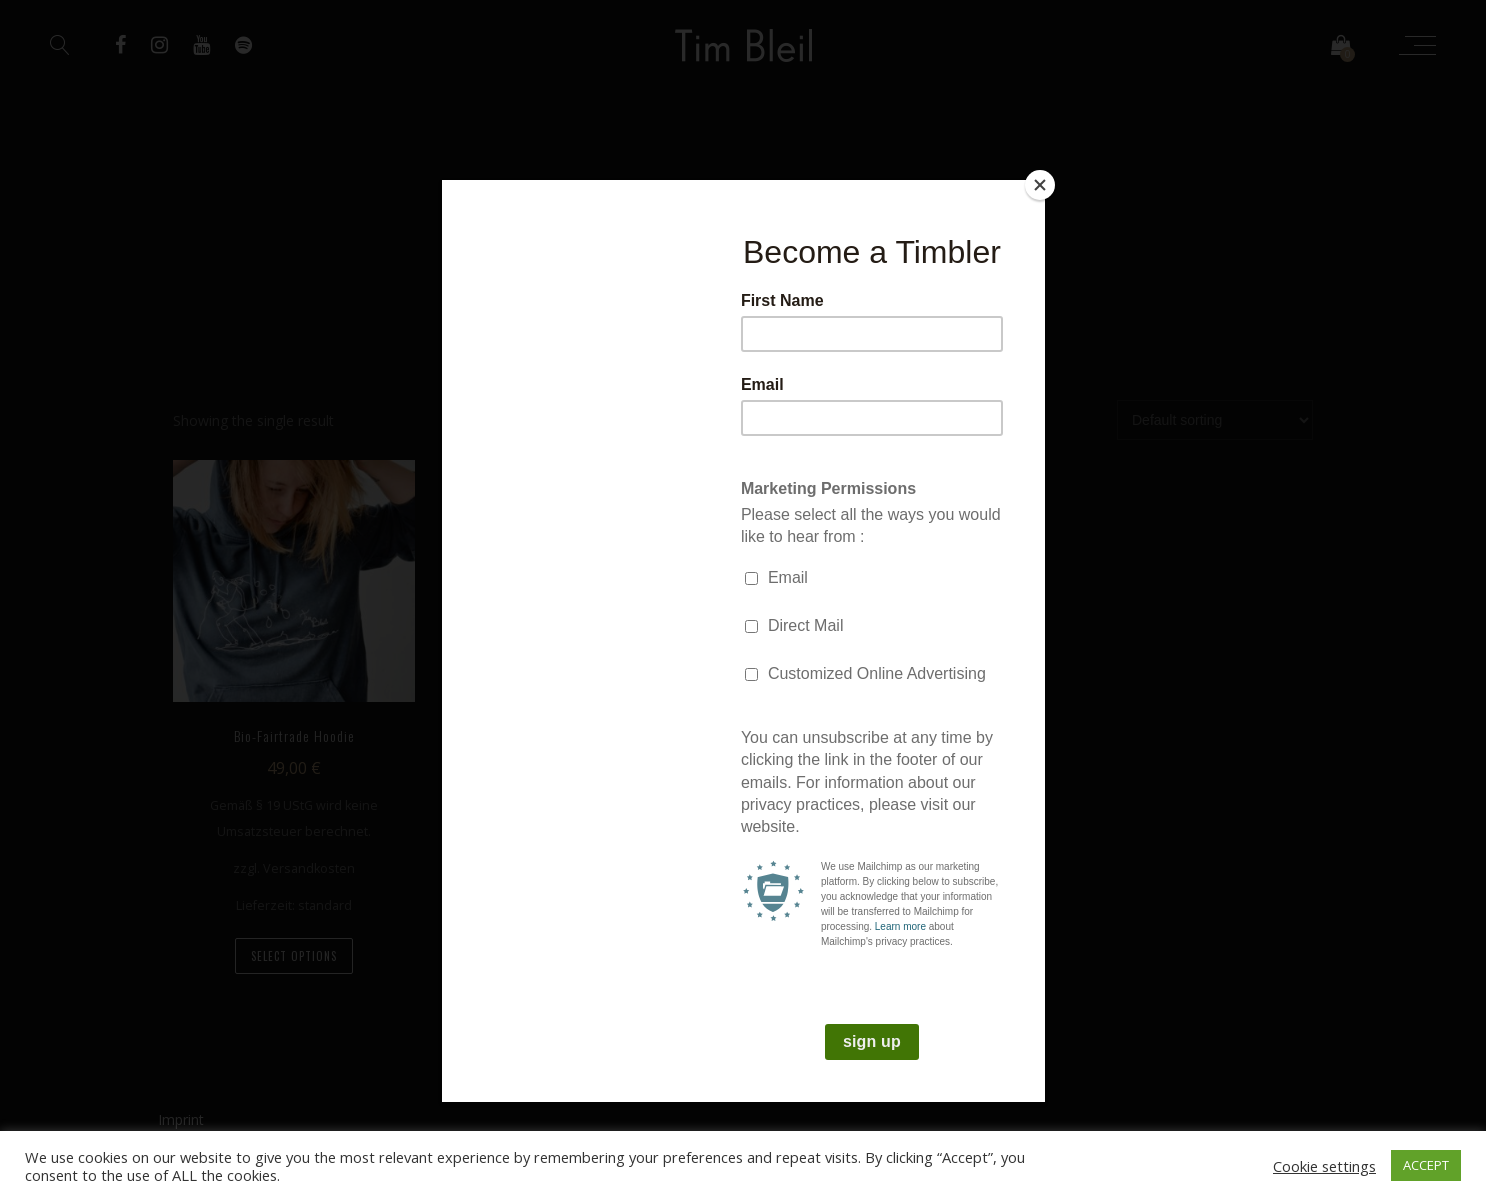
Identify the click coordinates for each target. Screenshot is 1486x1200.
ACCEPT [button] (1426, 1165)
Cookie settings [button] (1324, 1166)
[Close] (1040, 185)
